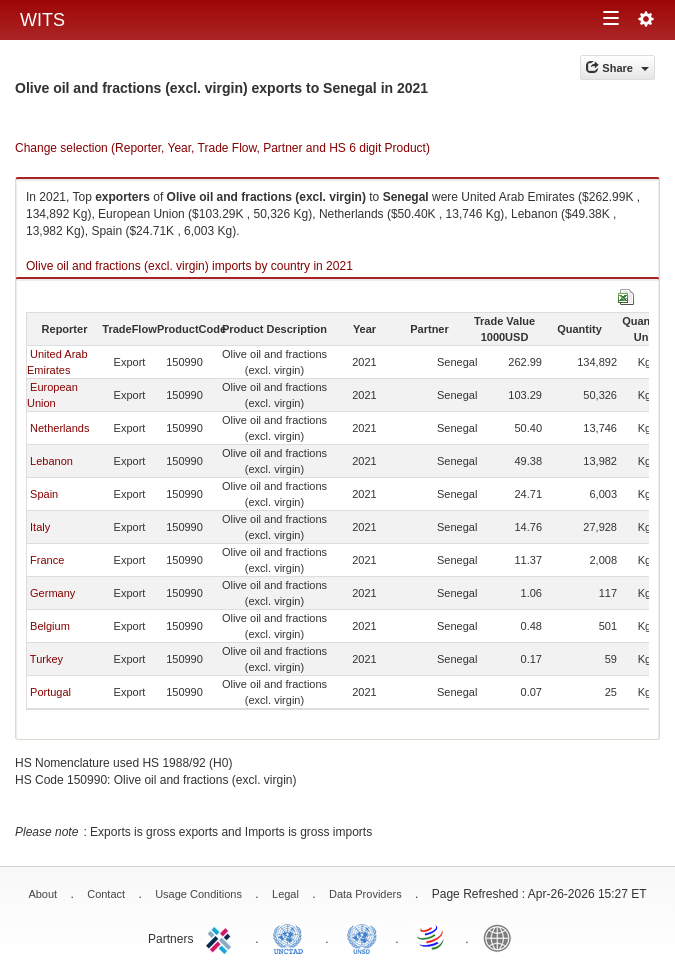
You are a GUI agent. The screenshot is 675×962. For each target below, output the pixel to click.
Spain (44, 494)
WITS (42, 20)
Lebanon (51, 461)
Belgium (50, 626)
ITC (222, 937)
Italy (40, 527)
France (47, 560)
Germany (52, 593)
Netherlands (59, 428)
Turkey (46, 659)
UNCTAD (292, 937)
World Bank (502, 937)
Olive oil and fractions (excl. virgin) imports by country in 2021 (189, 266)
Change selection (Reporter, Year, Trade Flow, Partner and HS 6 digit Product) (222, 148)
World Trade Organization (432, 937)
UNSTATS (362, 937)
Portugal (50, 692)
